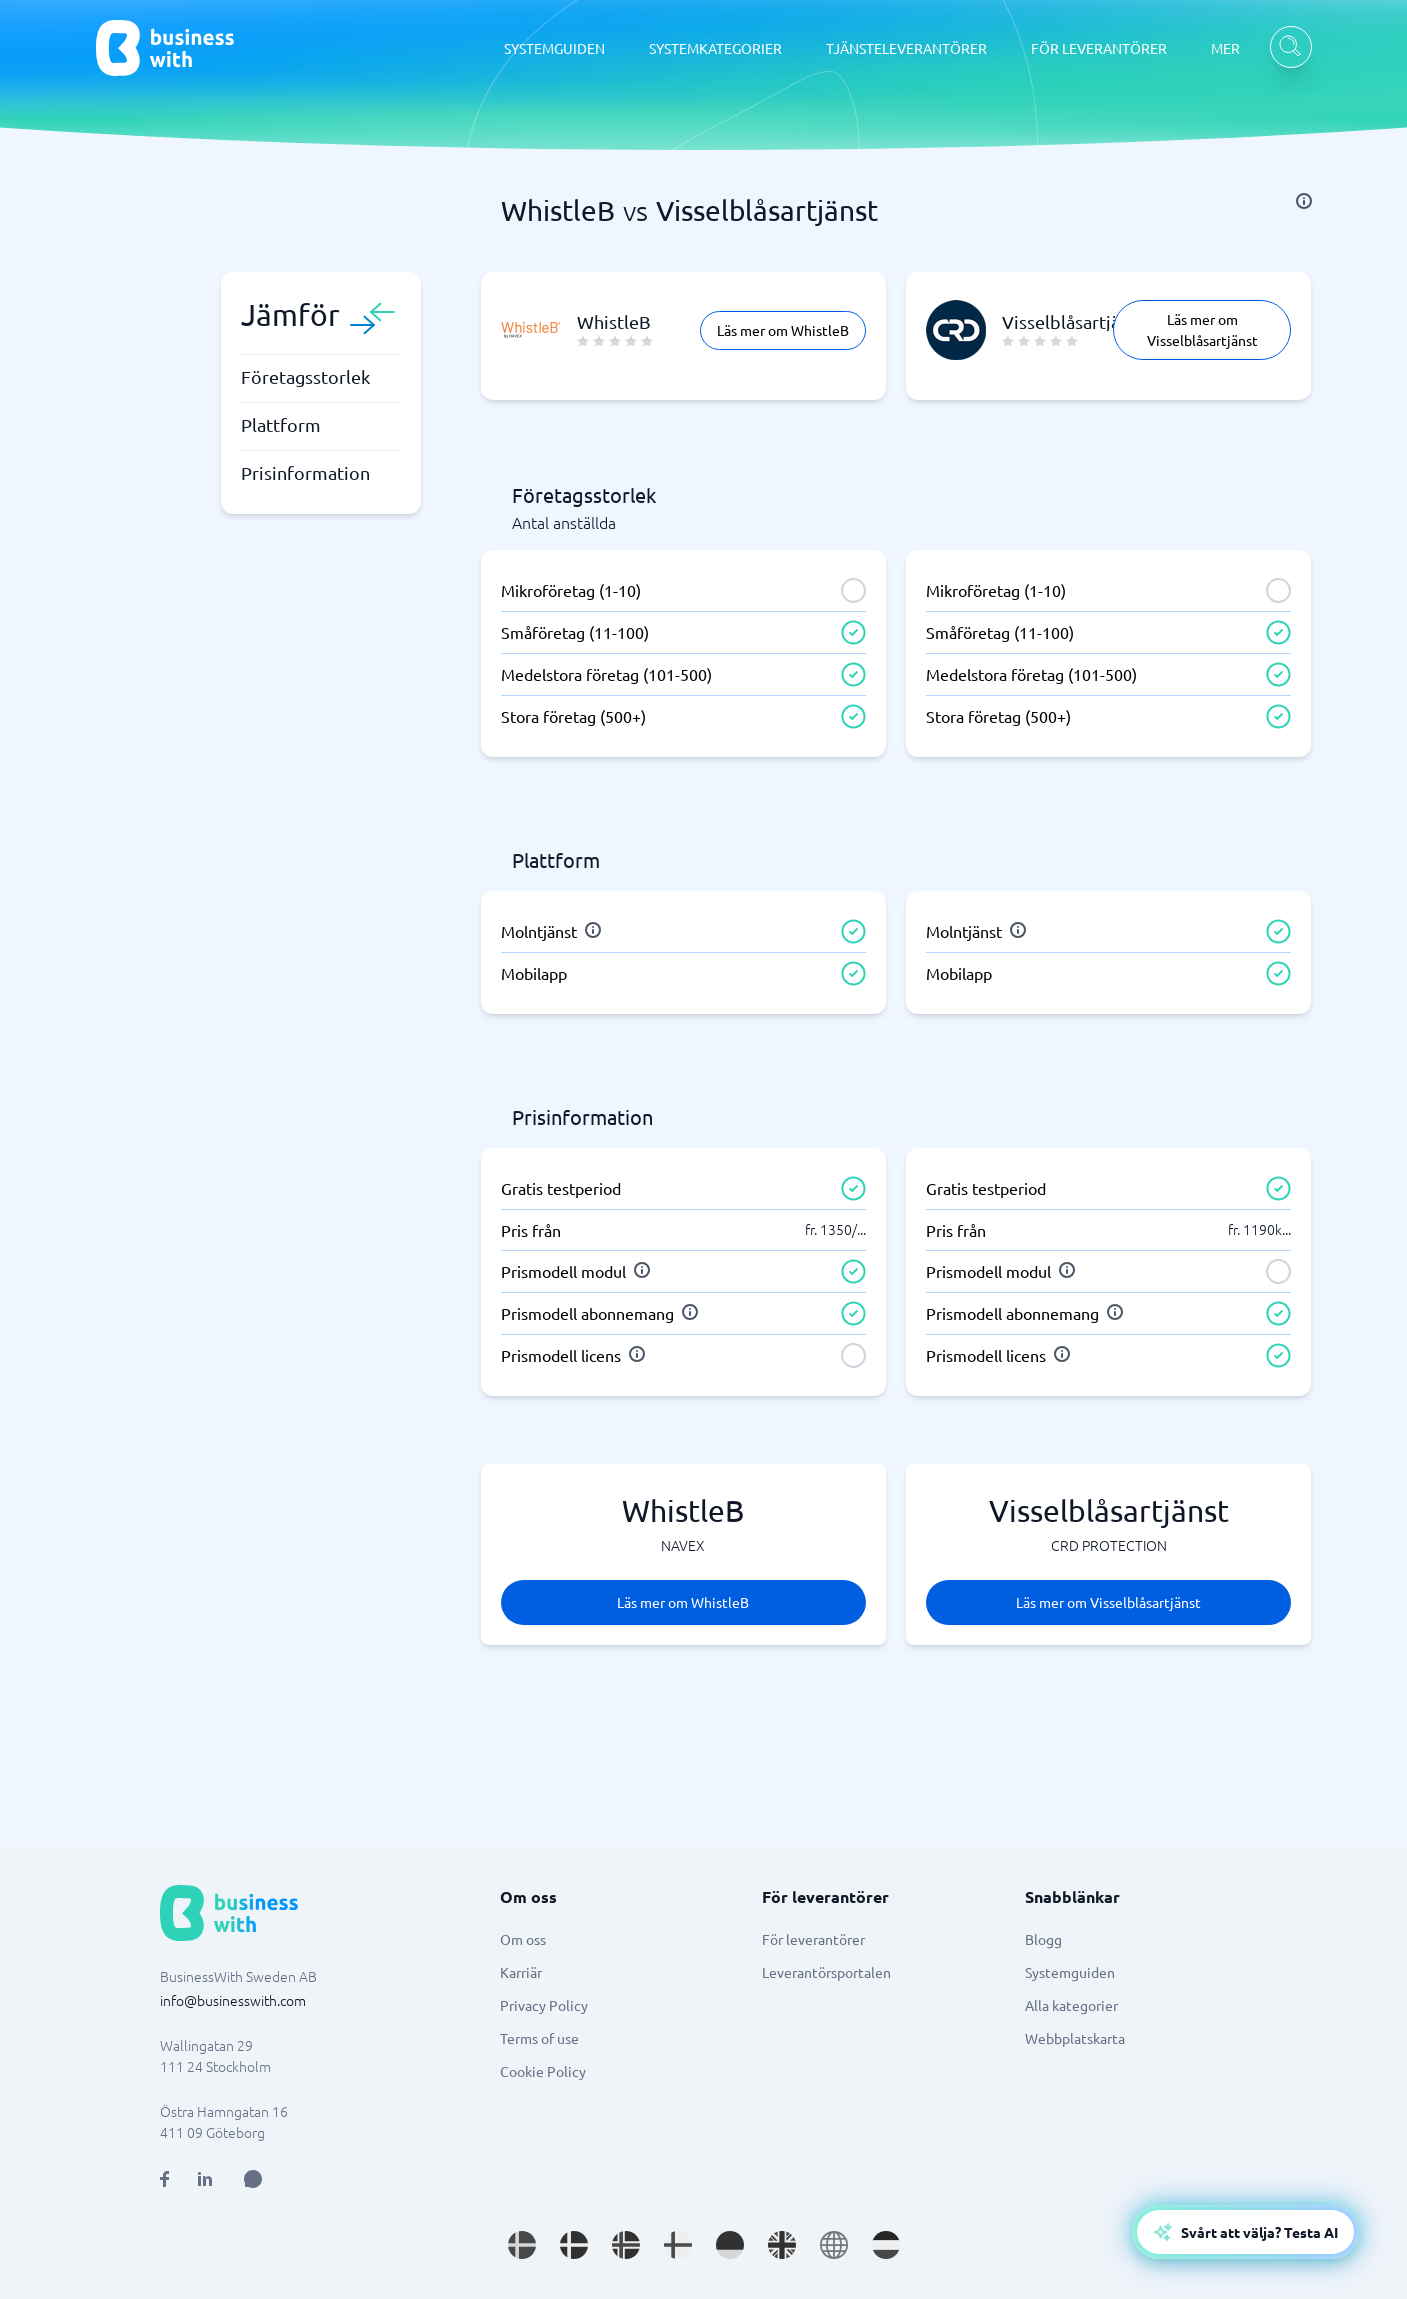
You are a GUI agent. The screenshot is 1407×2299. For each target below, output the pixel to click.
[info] (1304, 201)
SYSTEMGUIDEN (554, 48)
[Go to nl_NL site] (886, 2245)
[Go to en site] (834, 2245)
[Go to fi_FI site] (678, 2245)
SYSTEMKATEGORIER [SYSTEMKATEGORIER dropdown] (715, 48)
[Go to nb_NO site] (626, 2245)
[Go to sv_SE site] (522, 2245)
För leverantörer (813, 1939)
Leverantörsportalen (826, 1972)
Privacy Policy (544, 2005)
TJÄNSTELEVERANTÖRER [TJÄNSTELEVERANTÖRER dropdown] (906, 48)
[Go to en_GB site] (782, 2245)
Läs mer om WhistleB (783, 330)
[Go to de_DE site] (730, 2245)
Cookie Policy (543, 2071)
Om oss (523, 1939)
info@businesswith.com (233, 2000)
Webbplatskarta (1075, 2038)
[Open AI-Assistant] (1245, 2232)
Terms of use (539, 2038)
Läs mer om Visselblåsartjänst (1202, 329)
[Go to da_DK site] (574, 2245)
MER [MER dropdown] (1225, 48)
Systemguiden (1070, 1972)
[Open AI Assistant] (253, 2179)
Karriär (521, 1972)
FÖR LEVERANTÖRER (1099, 48)
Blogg (1043, 1939)
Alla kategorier (1071, 2005)
